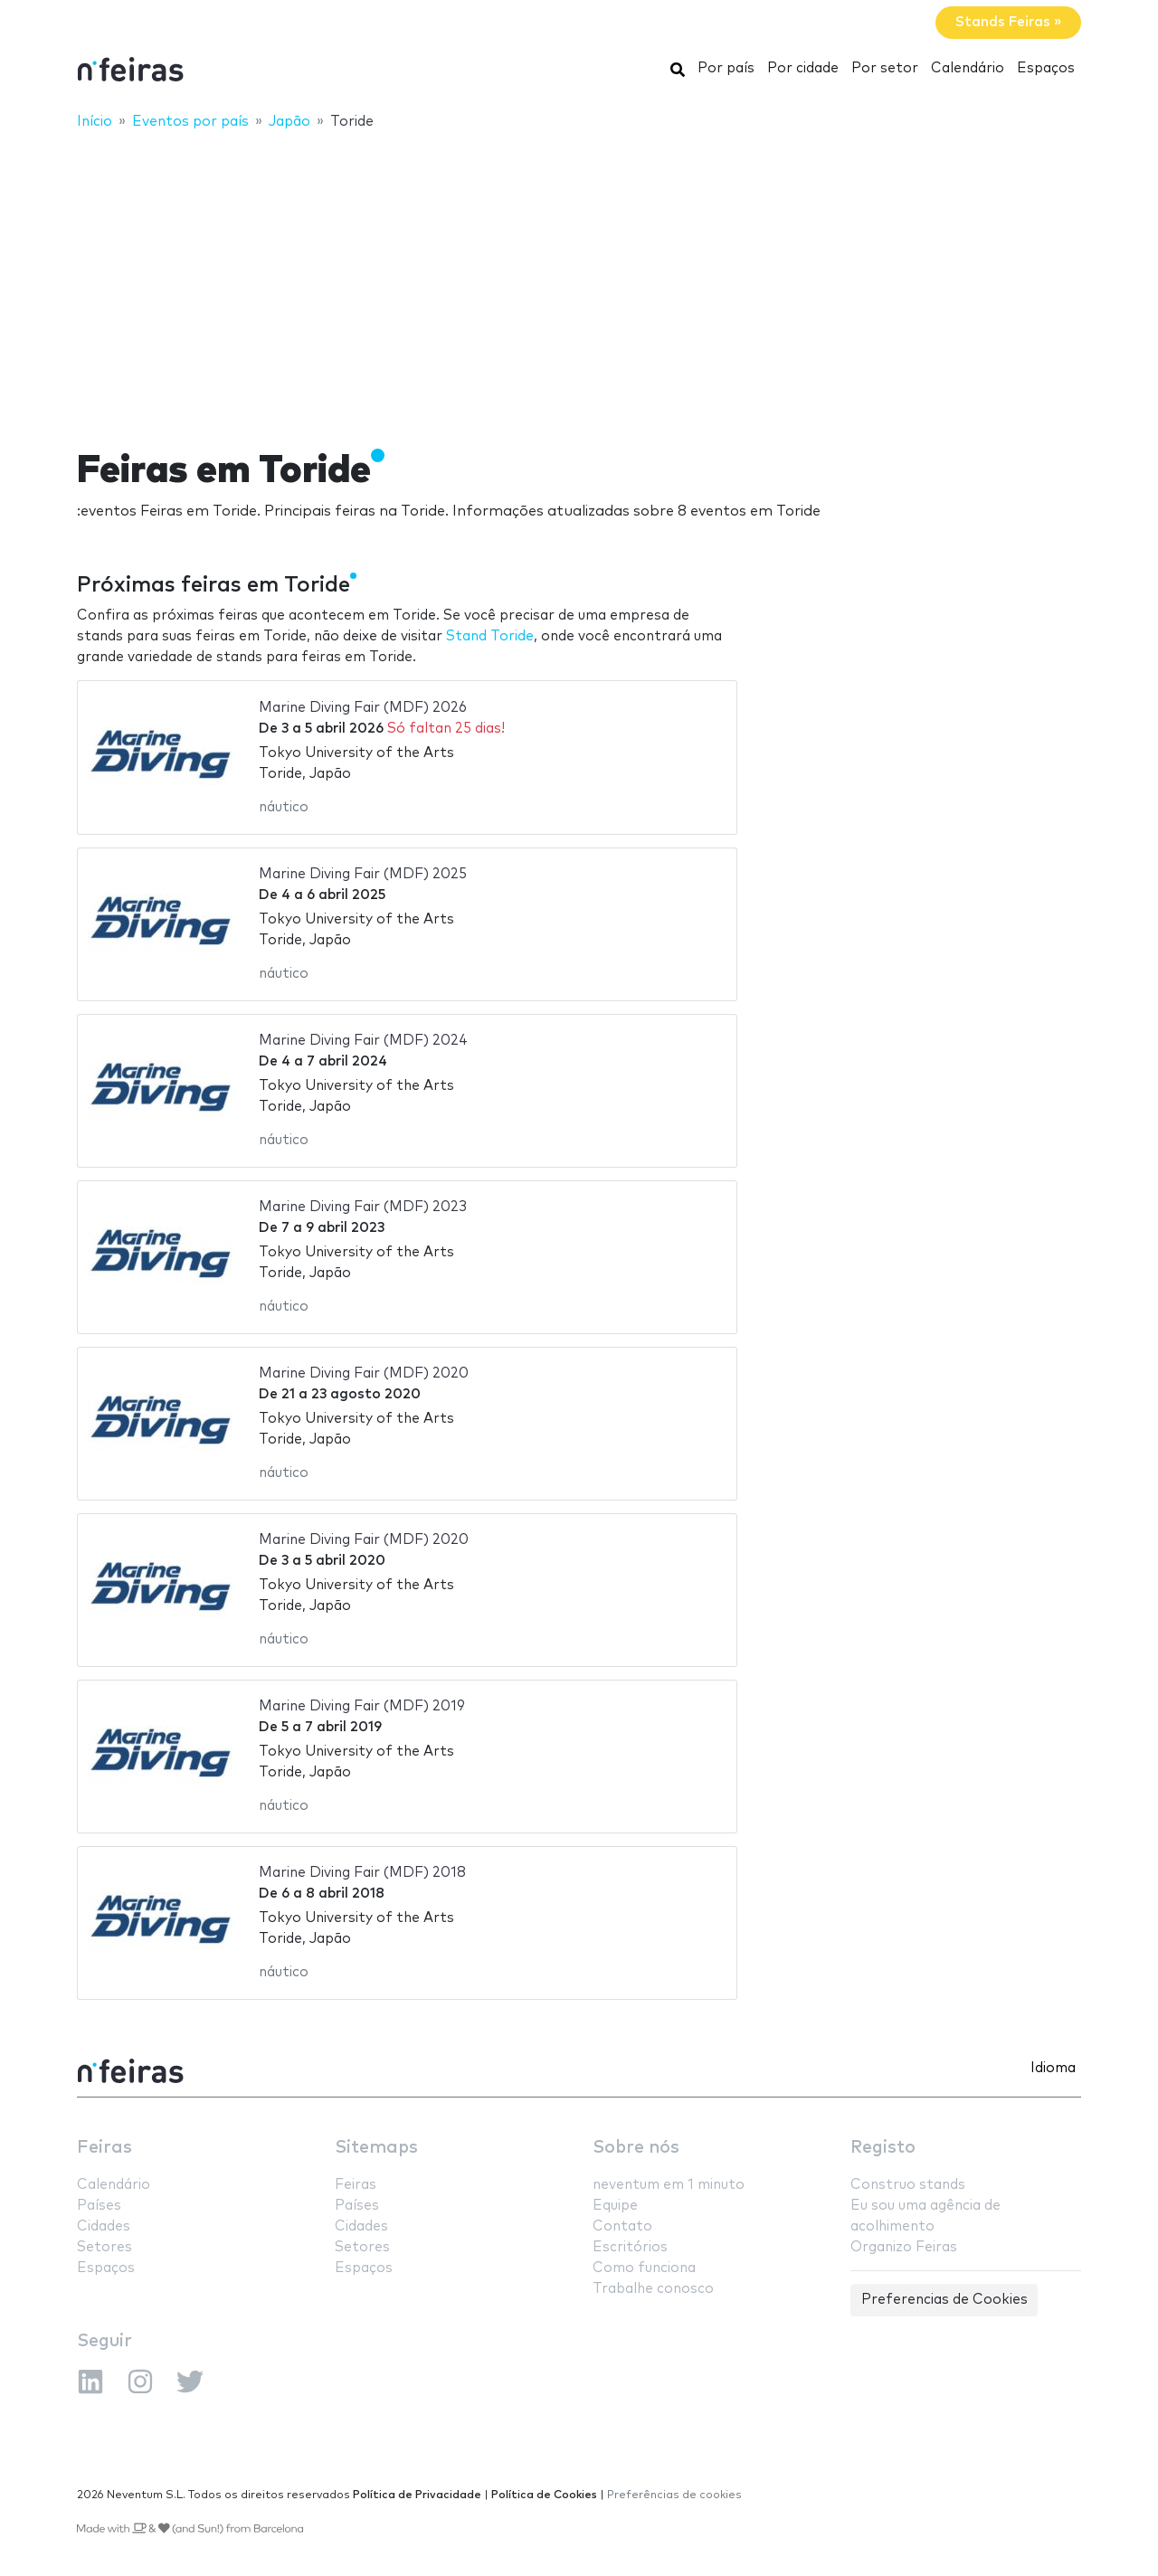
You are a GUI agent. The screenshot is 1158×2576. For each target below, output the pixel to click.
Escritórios (630, 2247)
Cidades (103, 2226)
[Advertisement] (579, 277)
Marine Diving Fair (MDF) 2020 (364, 1373)
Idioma (1053, 2068)
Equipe (615, 2205)
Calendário (967, 68)
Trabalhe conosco (653, 2289)
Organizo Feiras (903, 2247)
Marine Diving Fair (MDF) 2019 (362, 1706)
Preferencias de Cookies (944, 2299)
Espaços (1046, 68)
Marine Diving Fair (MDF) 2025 (363, 874)
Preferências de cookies (674, 2495)
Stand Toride (490, 636)
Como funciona (644, 2268)
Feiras (104, 2147)
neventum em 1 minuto (669, 2185)
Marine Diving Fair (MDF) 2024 (363, 1040)
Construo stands (907, 2185)
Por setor (884, 68)
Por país (726, 68)
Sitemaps (376, 2147)
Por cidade (803, 68)
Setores (104, 2247)
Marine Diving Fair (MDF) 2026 (363, 708)
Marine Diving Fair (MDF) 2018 (362, 1873)
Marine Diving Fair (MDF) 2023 (363, 1207)
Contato (622, 2226)
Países (99, 2205)
